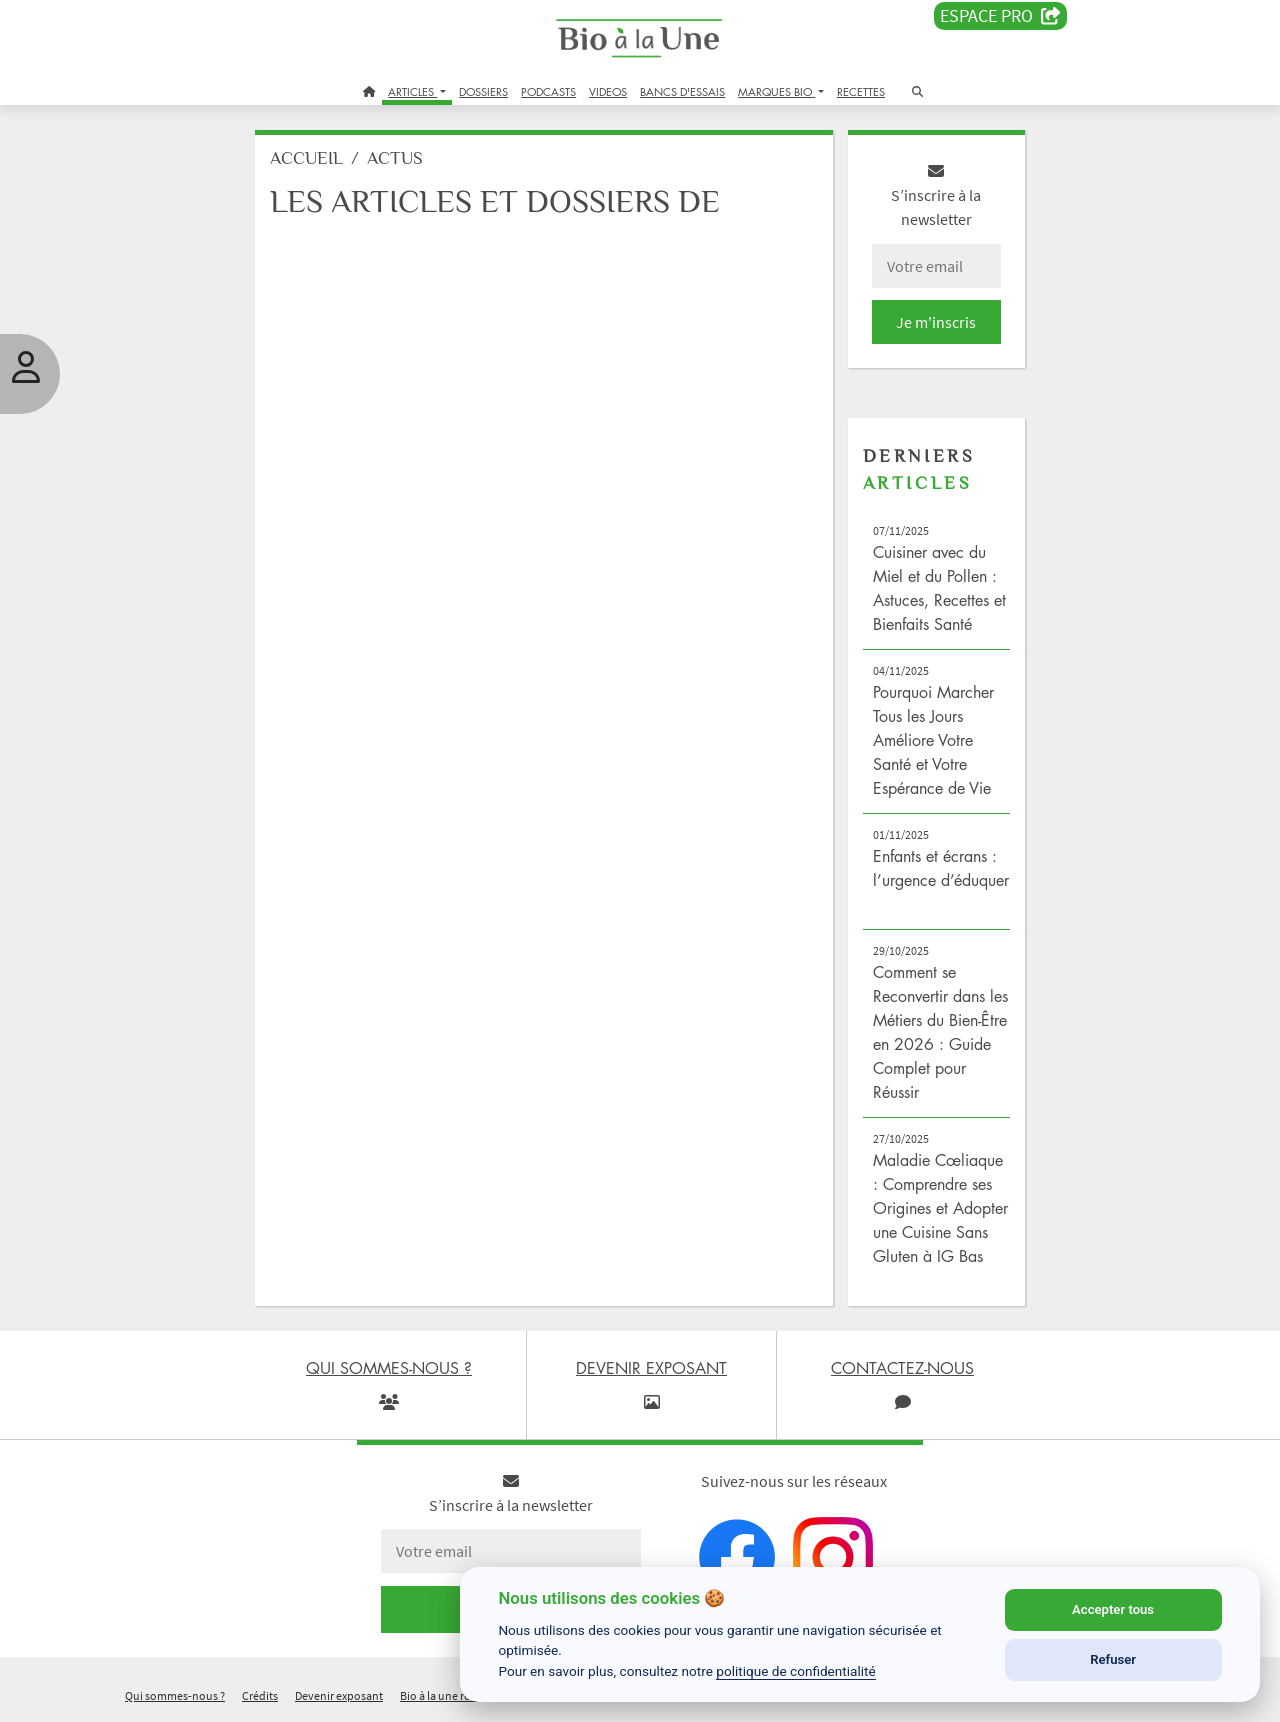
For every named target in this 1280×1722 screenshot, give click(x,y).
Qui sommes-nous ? (175, 1695)
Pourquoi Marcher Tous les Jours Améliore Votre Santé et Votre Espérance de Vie (933, 740)
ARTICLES (412, 91)
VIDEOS (608, 91)
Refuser (1113, 1659)
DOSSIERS (483, 91)
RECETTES (861, 91)
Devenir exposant (339, 1695)
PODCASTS (548, 91)
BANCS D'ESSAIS (682, 91)
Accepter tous (1113, 1609)
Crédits (260, 1695)
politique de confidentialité (796, 1671)
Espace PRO (1000, 16)
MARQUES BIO (776, 91)
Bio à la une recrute (448, 1695)
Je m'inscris (936, 322)
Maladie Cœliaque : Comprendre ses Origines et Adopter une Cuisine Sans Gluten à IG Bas (940, 1208)
